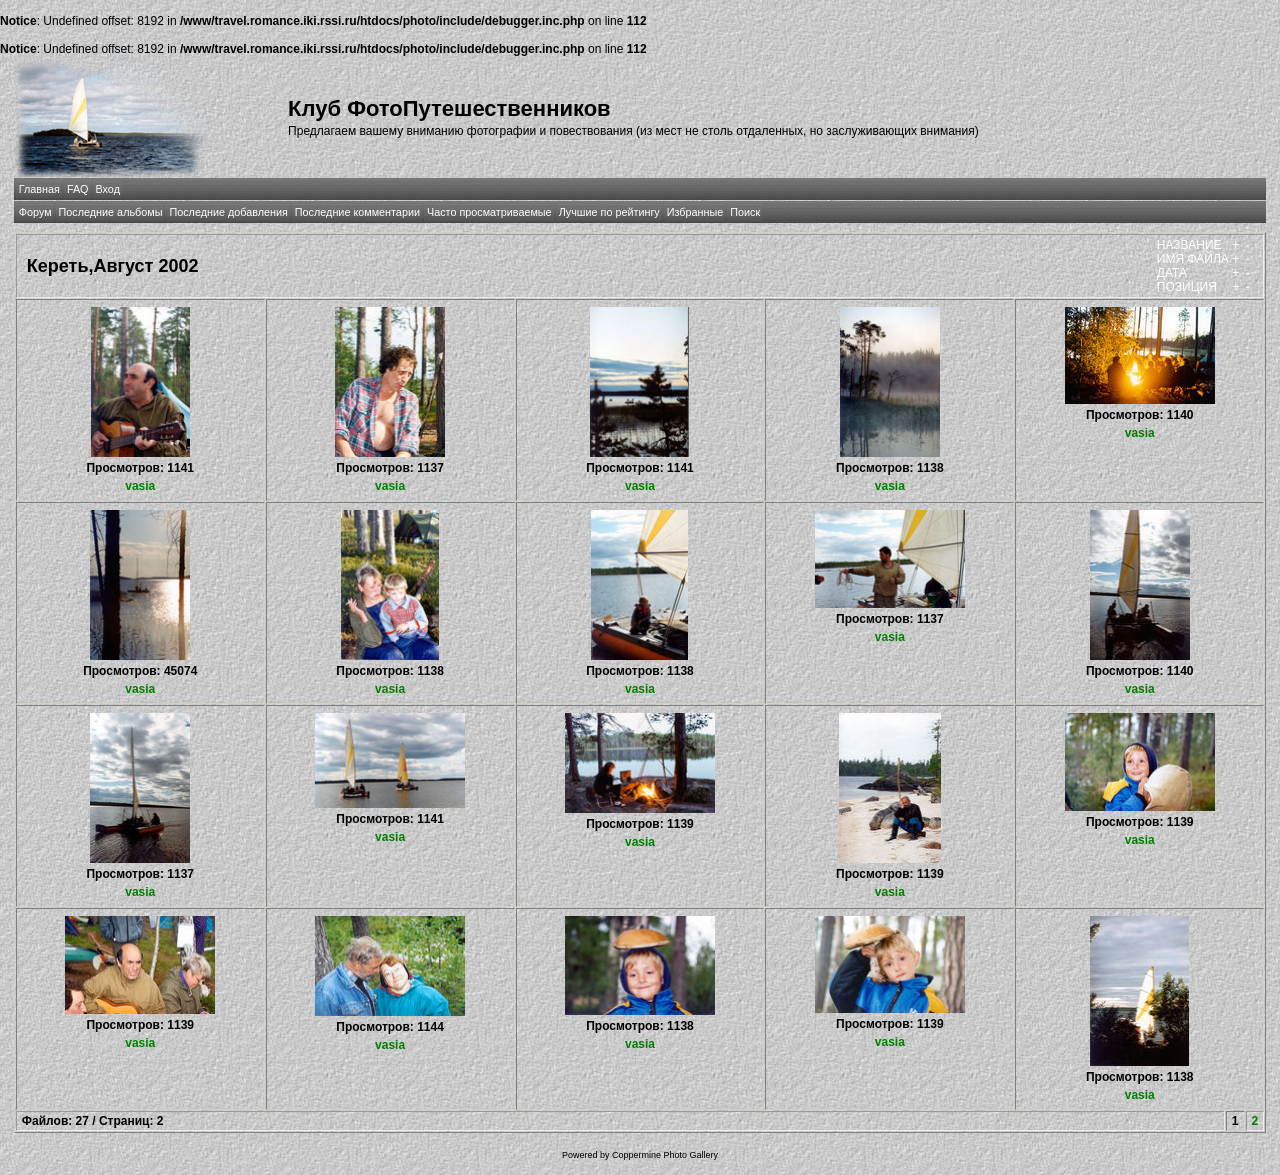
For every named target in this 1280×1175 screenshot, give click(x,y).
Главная (39, 189)
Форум (35, 212)
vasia (140, 486)
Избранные (695, 212)
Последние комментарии (357, 212)
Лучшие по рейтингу (609, 212)
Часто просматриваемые (489, 212)
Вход (108, 189)
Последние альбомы (111, 212)
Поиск (745, 212)
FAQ (78, 189)
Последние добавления (228, 212)
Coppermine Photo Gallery (665, 1155)
